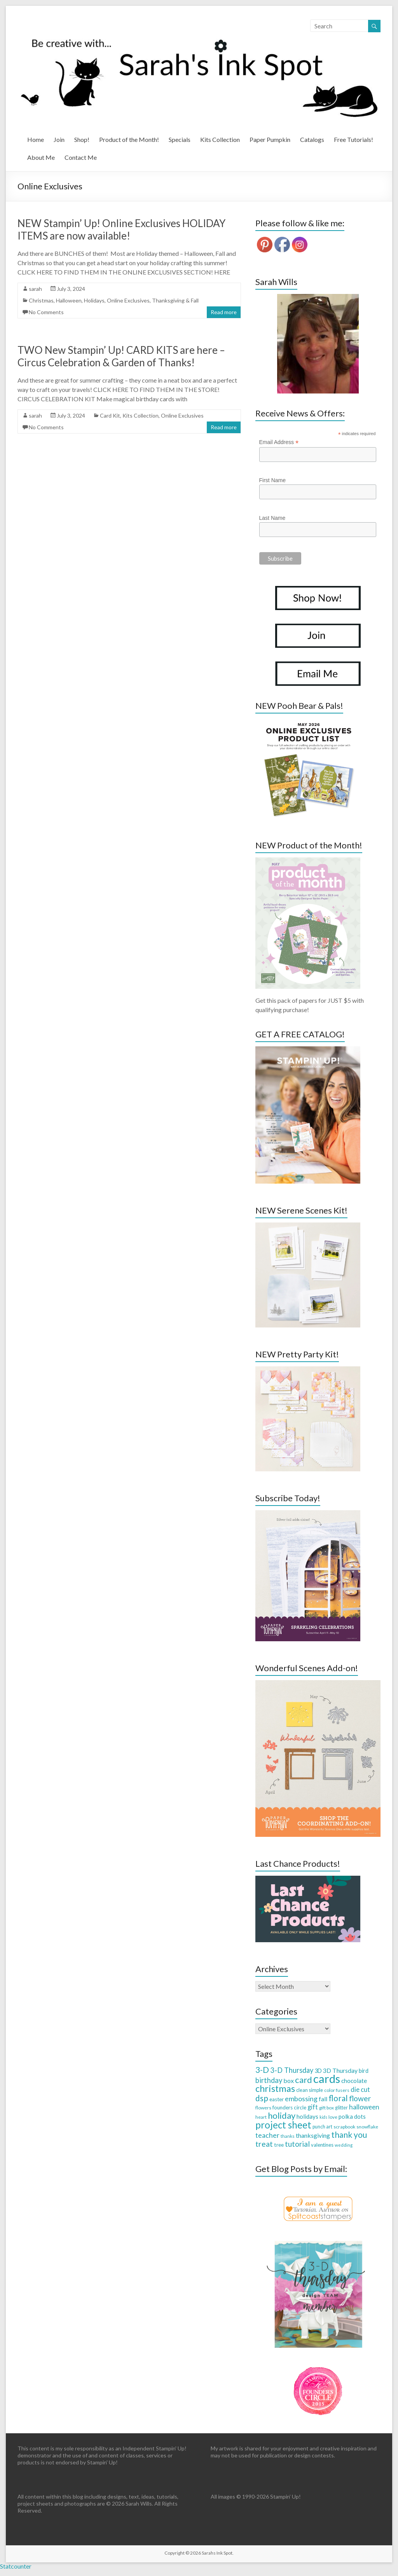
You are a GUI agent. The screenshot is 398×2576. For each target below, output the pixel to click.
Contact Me (81, 157)
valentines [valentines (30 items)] (322, 2145)
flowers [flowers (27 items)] (263, 2108)
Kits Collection (220, 139)
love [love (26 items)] (332, 2117)
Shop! (81, 139)
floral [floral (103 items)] (338, 2098)
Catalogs (312, 139)
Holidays (94, 300)
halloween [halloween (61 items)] (364, 2107)
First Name (272, 480)
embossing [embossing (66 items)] (301, 2098)
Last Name (272, 518)
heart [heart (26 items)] (261, 2117)
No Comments (46, 312)
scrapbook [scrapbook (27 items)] (344, 2127)
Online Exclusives (128, 300)
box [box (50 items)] (288, 2080)
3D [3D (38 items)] (318, 2070)
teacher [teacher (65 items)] (267, 2135)
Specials (179, 139)
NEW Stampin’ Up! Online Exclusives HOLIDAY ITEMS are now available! (121, 229)
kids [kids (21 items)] (323, 2117)
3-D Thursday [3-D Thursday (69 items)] (291, 2070)
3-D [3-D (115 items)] (262, 2070)
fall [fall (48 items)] (323, 2098)
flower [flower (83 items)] (360, 2098)
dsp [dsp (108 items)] (261, 2098)
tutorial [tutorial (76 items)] (297, 2143)
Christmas (41, 300)
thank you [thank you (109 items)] (349, 2134)
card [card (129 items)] (303, 2079)
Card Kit (110, 415)
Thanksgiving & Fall (175, 300)
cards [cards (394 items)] (326, 2078)
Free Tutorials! (353, 139)
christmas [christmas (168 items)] (275, 2088)
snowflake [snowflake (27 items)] (367, 2127)
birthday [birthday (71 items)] (268, 2080)
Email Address (279, 442)
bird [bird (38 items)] (363, 2070)
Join (59, 139)
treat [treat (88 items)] (264, 2143)
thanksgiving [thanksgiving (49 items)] (313, 2135)
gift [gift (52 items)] (312, 2107)
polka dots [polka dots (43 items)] (352, 2116)
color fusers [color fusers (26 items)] (336, 2090)
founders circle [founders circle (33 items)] (289, 2107)
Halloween (69, 300)
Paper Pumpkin (270, 139)
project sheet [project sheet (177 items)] (283, 2124)
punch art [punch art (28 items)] (322, 2127)
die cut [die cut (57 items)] (360, 2089)
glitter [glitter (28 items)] (341, 2108)
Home (35, 139)
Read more (224, 312)
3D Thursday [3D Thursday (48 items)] (340, 2070)
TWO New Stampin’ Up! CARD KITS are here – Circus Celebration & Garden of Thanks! (121, 356)
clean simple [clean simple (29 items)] (309, 2090)
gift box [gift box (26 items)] (326, 2108)
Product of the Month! (129, 139)
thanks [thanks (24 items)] (288, 2136)
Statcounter (15, 2566)
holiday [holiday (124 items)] (281, 2115)
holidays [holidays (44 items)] (307, 2116)
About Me (41, 157)
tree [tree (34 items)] (279, 2145)
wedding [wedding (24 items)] (344, 2145)
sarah (35, 288)
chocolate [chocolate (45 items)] (354, 2080)
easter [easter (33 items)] (276, 2099)
